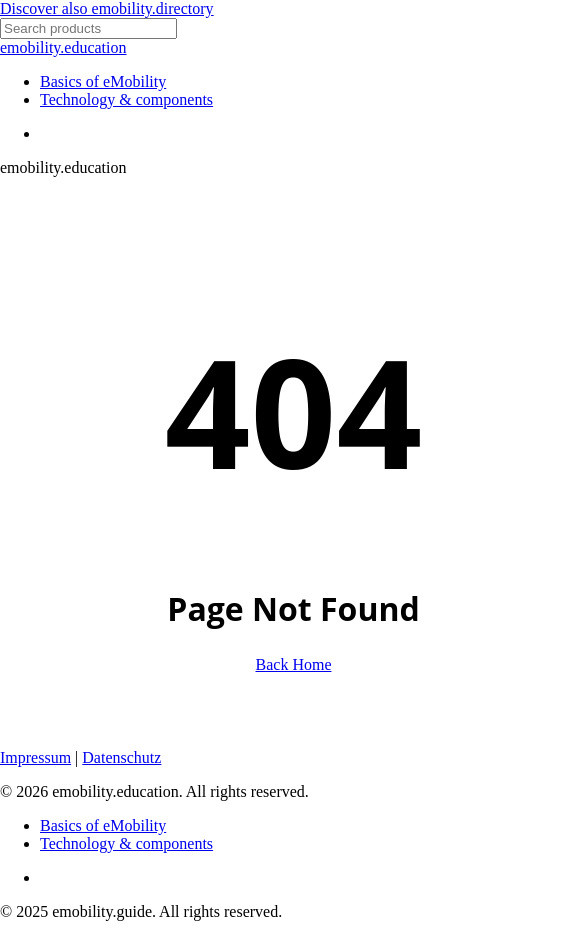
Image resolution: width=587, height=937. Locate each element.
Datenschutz (121, 757)
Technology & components (126, 843)
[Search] (88, 28)
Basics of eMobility (103, 825)
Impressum (35, 757)
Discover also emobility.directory (107, 8)
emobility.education (63, 47)
